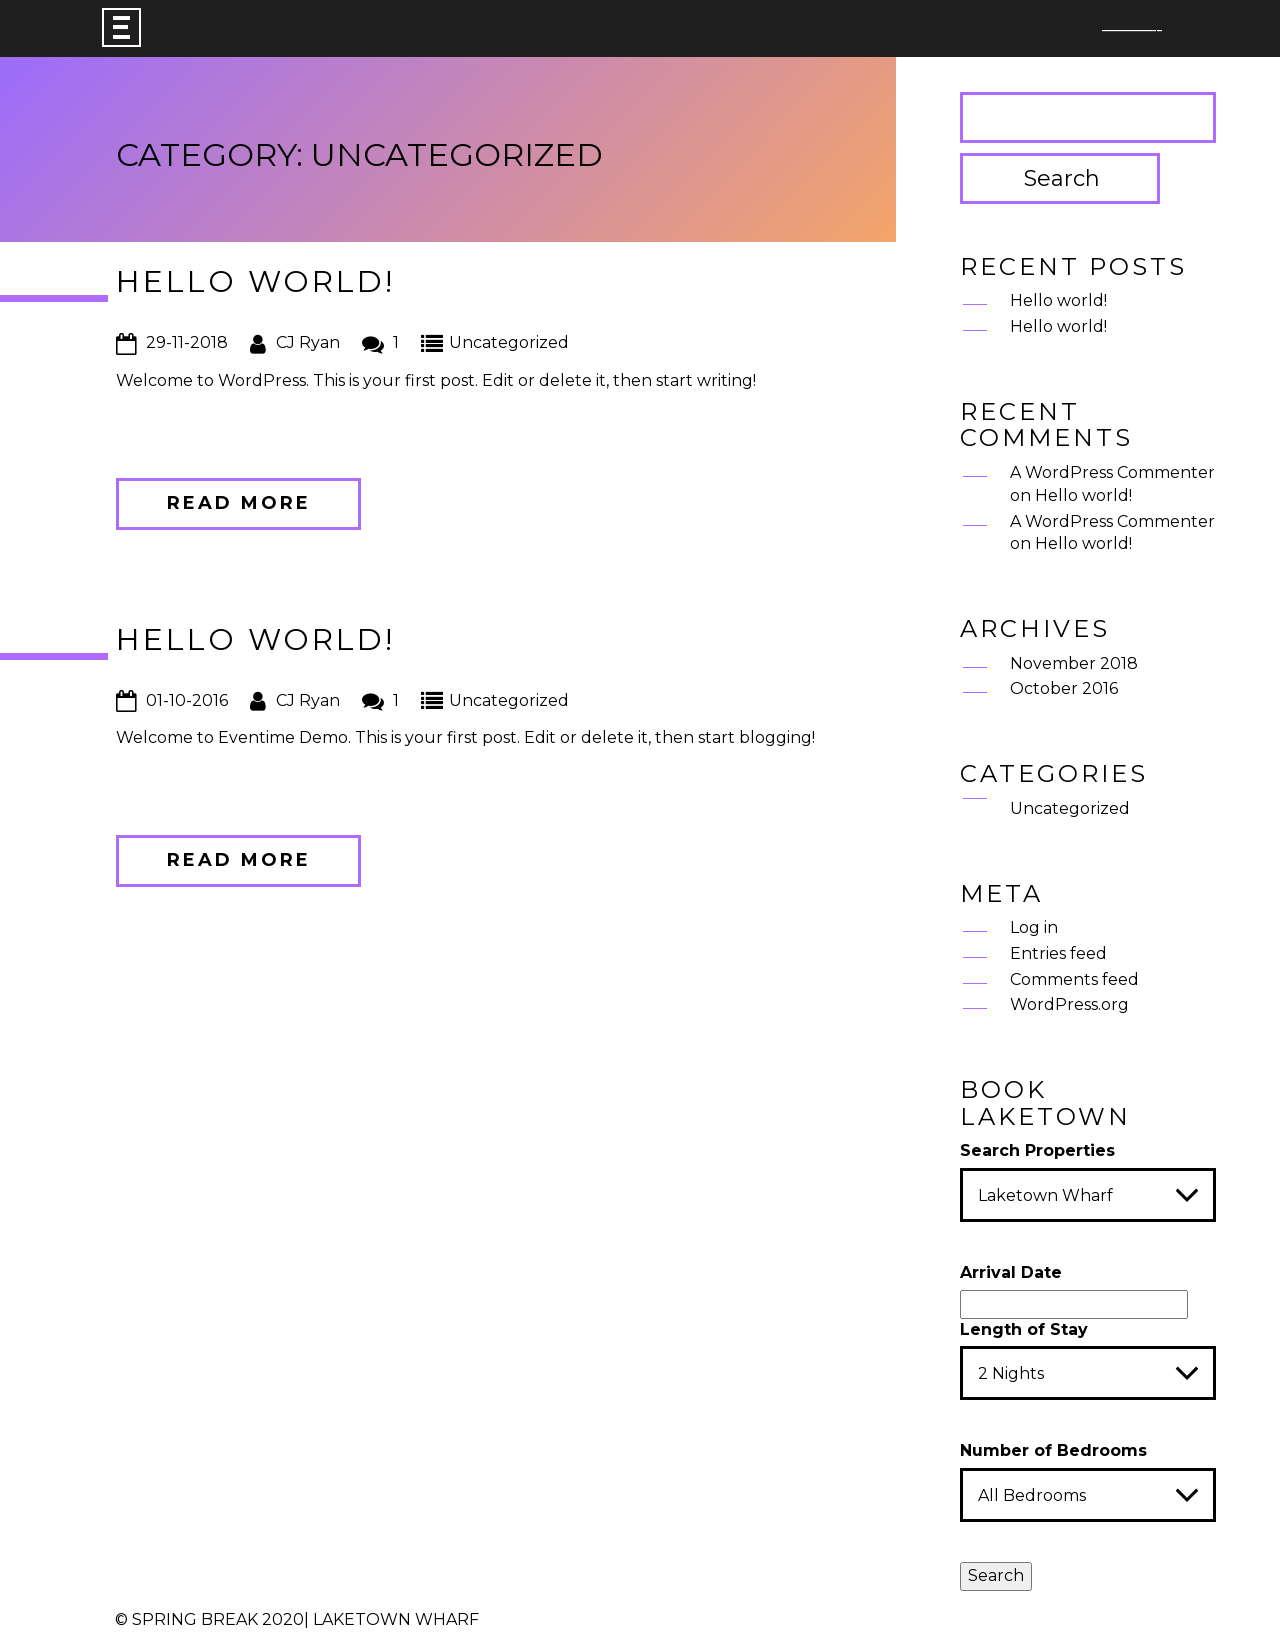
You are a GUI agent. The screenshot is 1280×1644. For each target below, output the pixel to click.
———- (1132, 30)
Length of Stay (1024, 1329)
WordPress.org (1069, 1004)
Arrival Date (1011, 1272)
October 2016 (1064, 688)
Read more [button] (239, 503)
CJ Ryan (308, 342)
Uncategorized (509, 342)
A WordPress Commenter (1112, 472)
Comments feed (1074, 979)
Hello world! (255, 281)
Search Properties (1037, 1150)
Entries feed (1058, 953)
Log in (1034, 927)
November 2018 (1074, 663)
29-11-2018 (187, 342)
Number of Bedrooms (1053, 1450)
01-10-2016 (187, 700)
